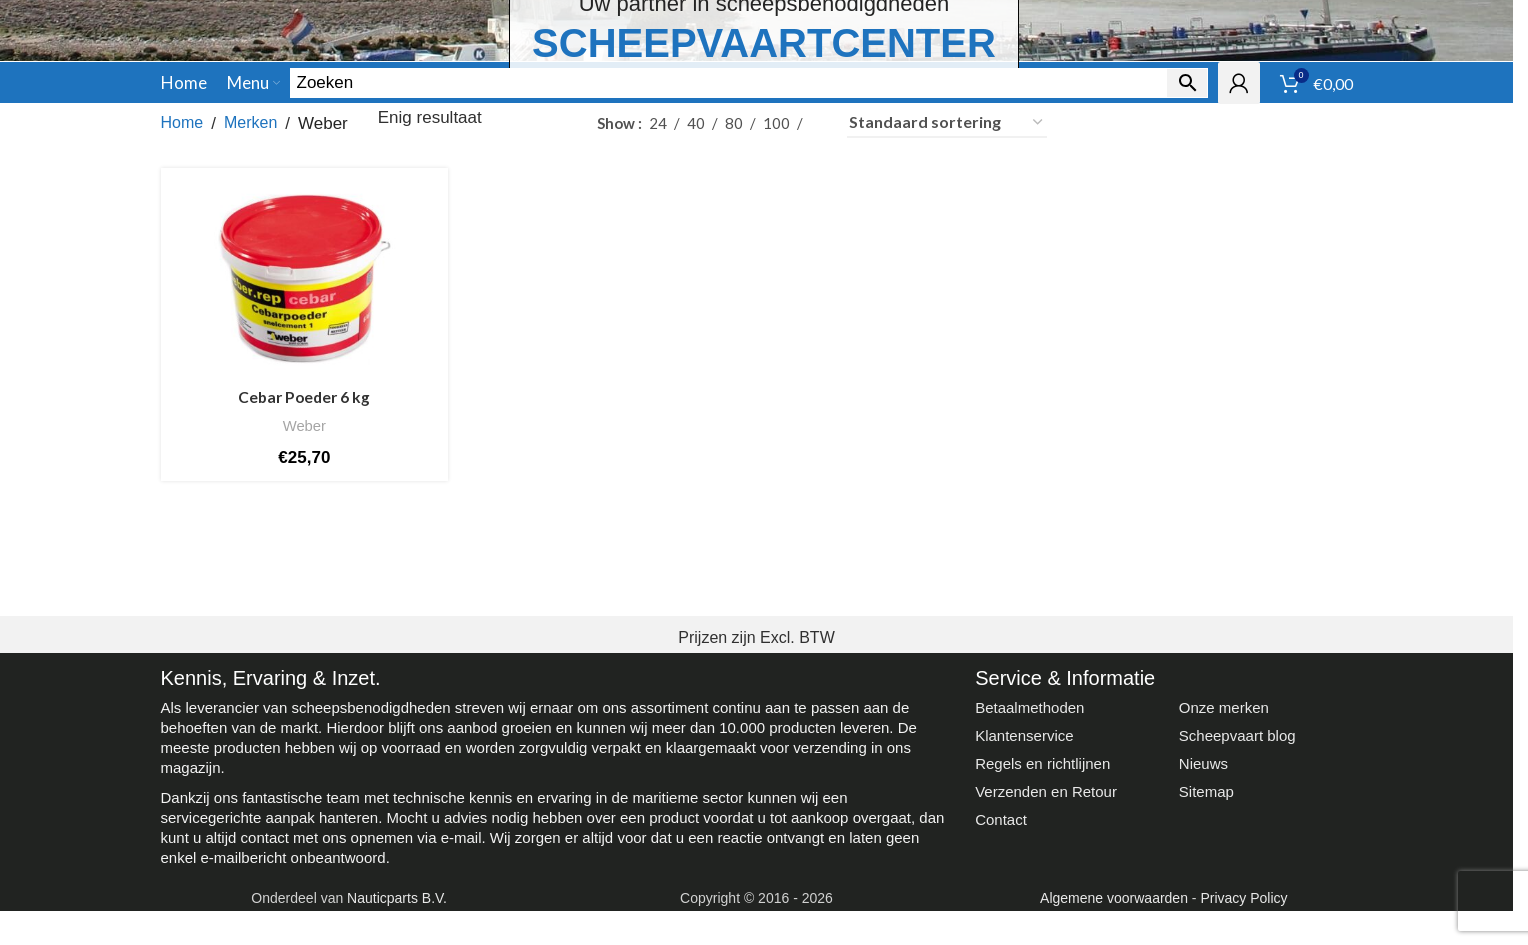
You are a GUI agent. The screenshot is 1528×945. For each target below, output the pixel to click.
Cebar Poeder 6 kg (302, 530)
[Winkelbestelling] (947, 261)
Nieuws (1203, 901)
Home (182, 260)
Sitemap (1206, 929)
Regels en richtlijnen (1042, 901)
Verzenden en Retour (1046, 929)
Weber (301, 559)
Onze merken (1224, 845)
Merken (250, 260)
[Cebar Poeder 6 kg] (302, 415)
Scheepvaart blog (1237, 873)
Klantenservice (1024, 873)
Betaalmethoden (1029, 845)
